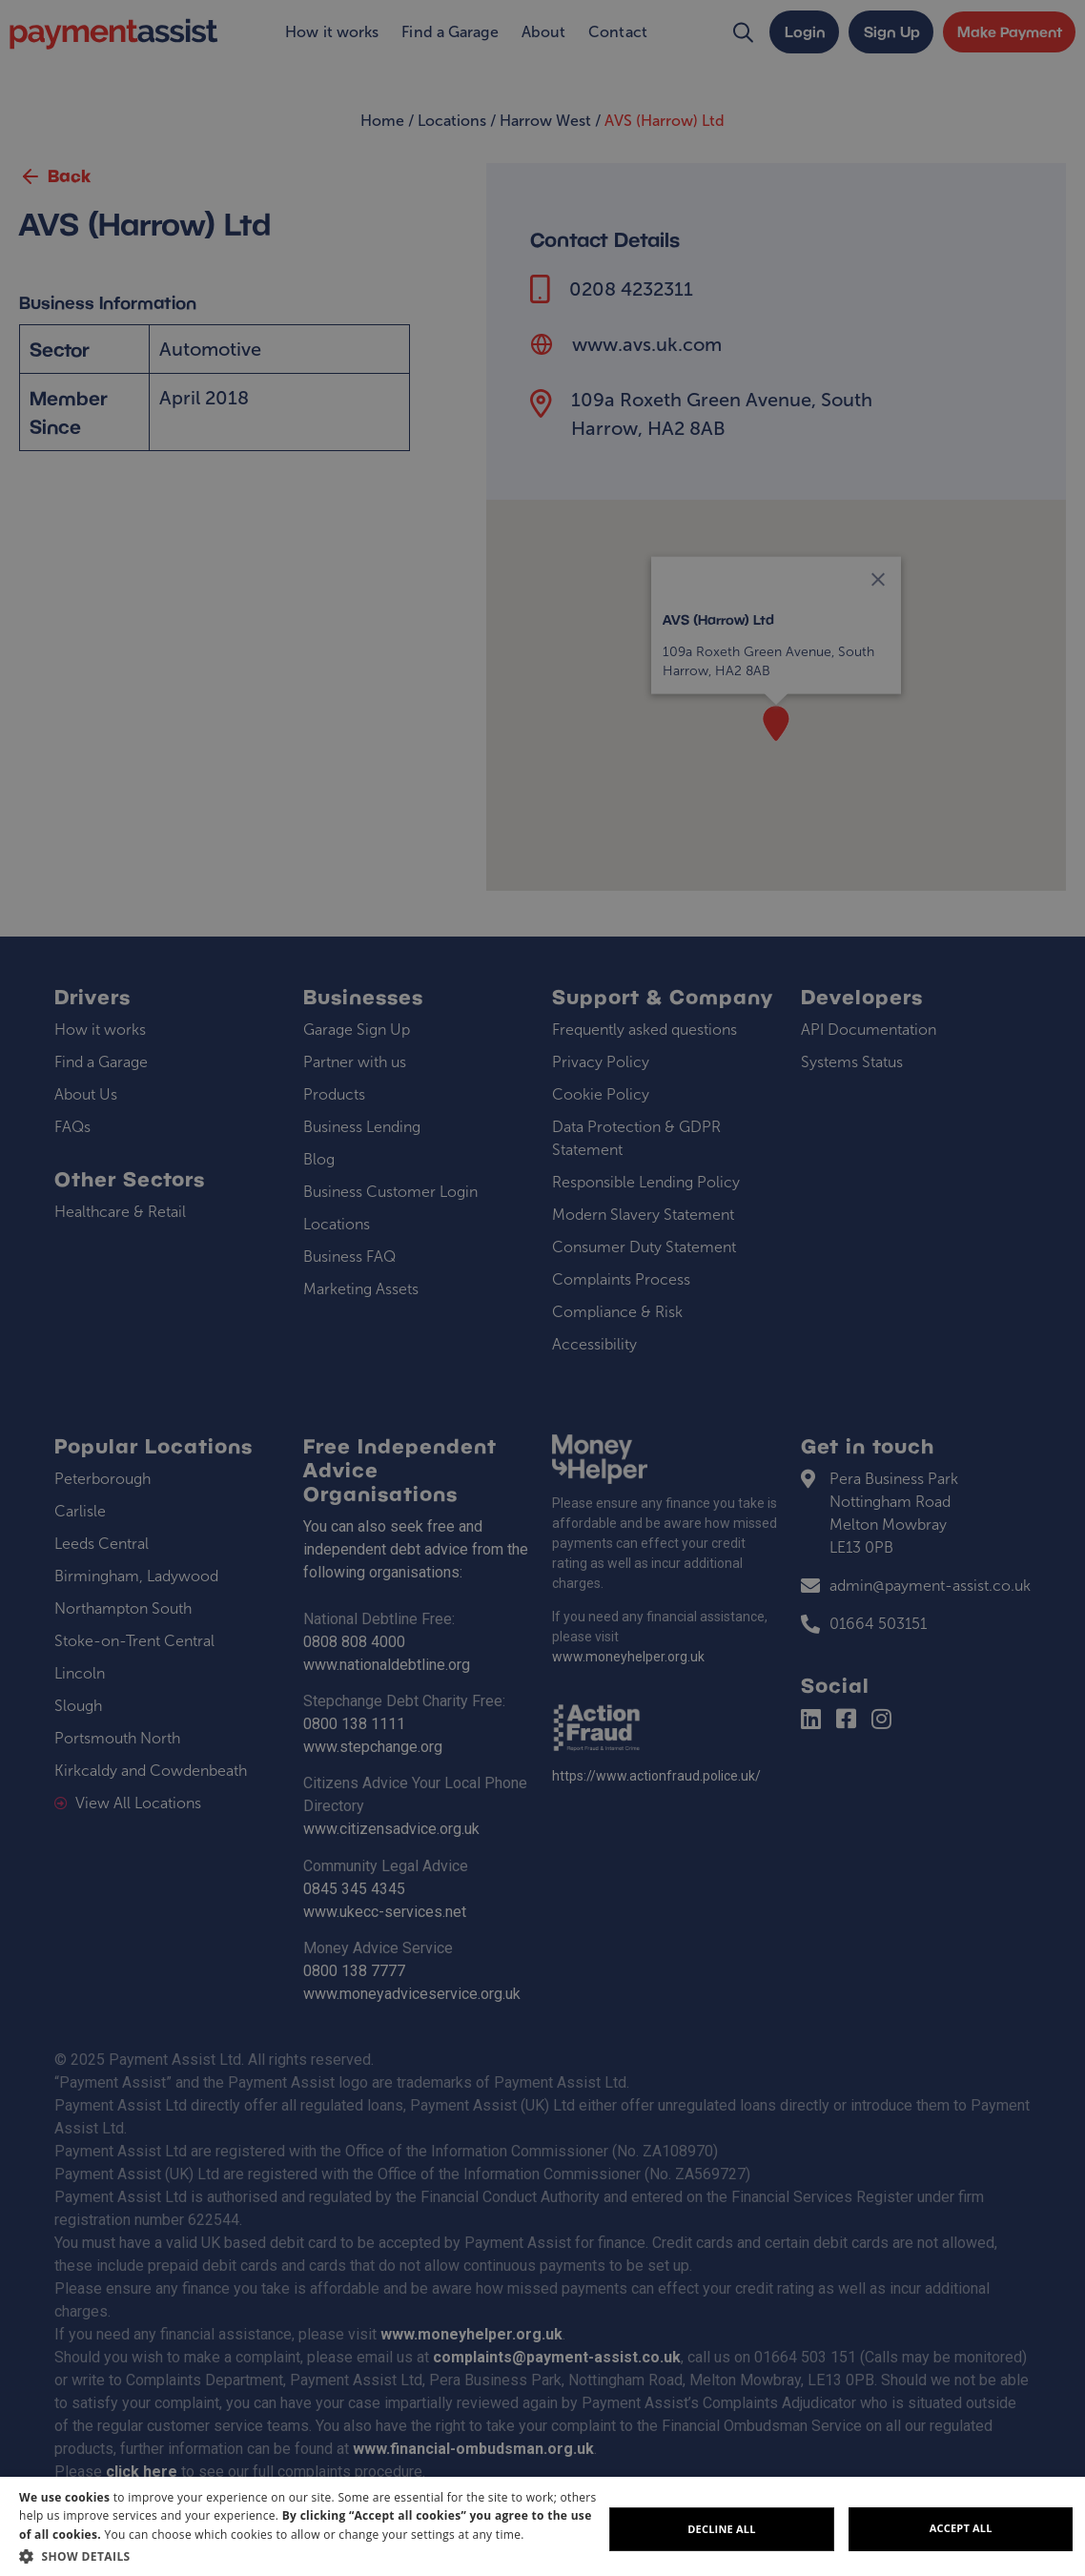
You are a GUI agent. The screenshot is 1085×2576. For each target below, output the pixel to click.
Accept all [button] (961, 2528)
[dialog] (542, 2526)
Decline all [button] (721, 2529)
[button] (311, 2556)
